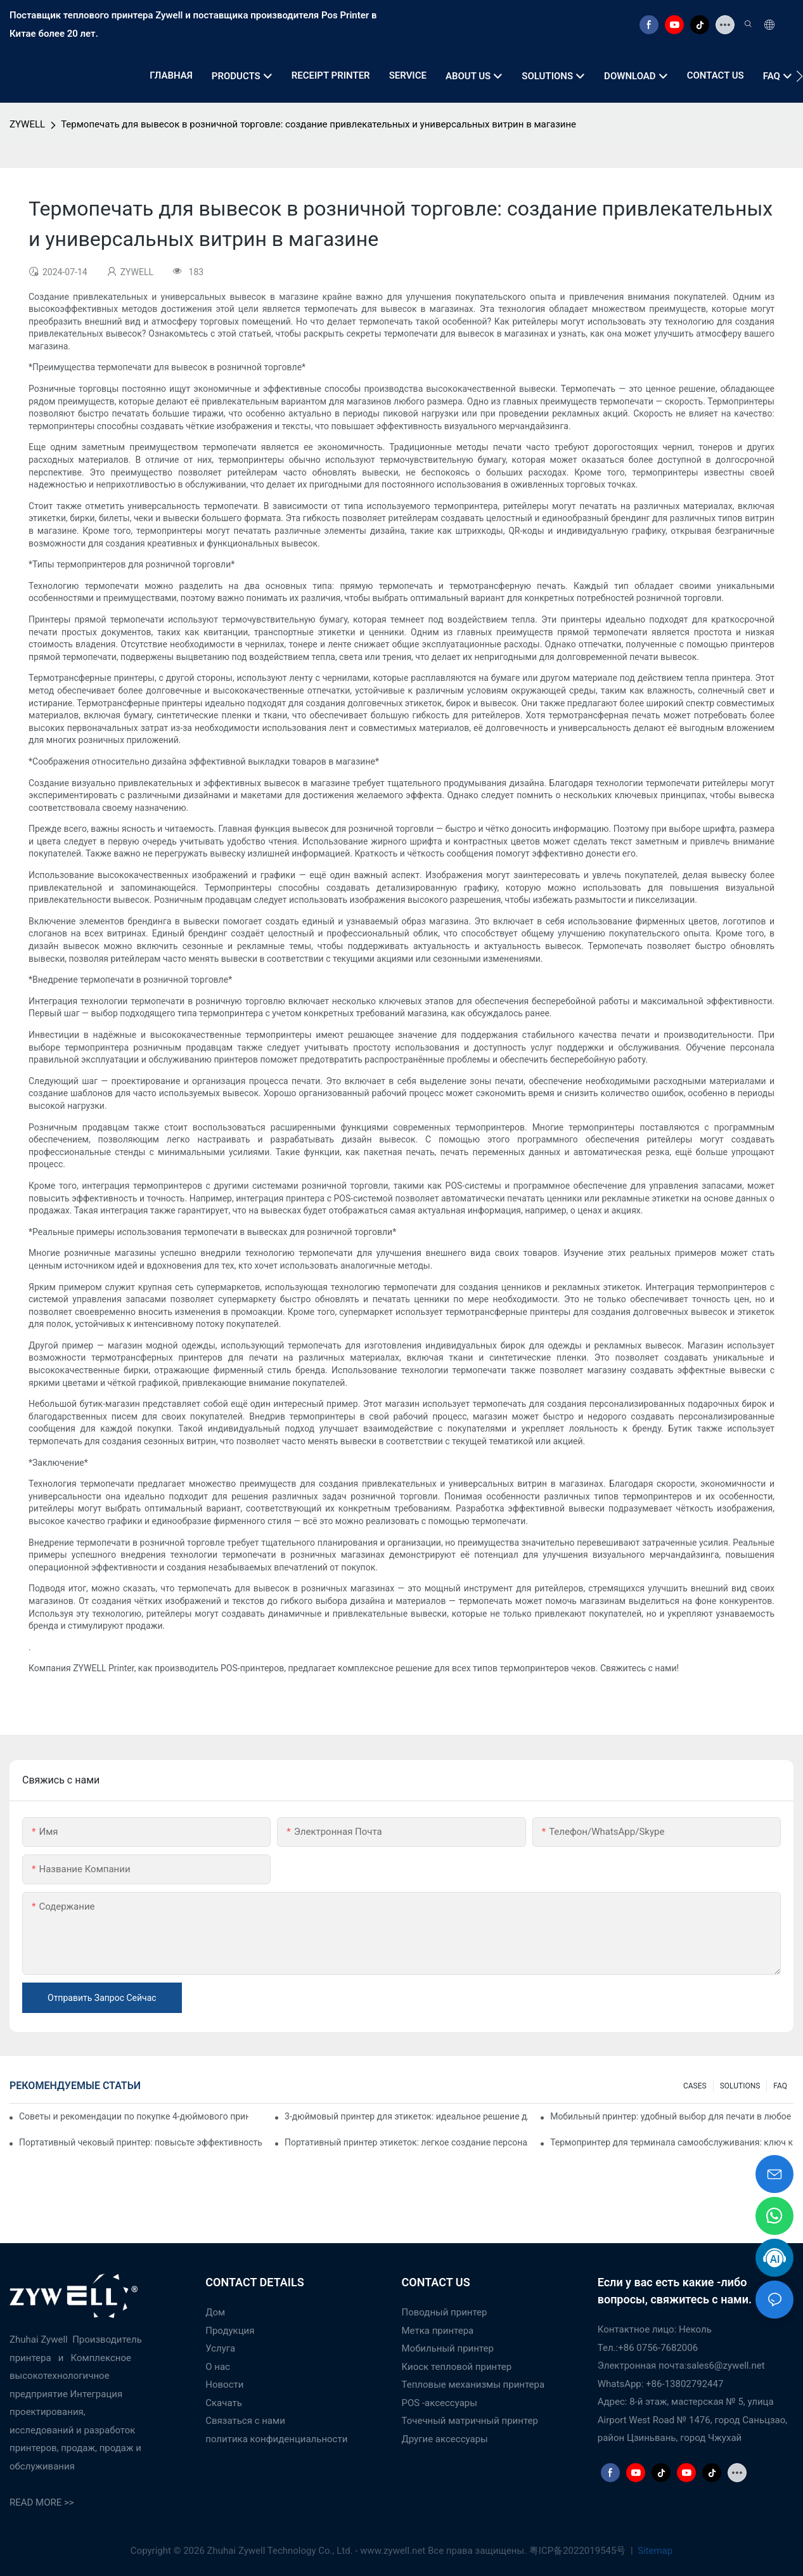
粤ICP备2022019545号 (578, 2550)
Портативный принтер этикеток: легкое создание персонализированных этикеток (406, 2142)
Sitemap (653, 2550)
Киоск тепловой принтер (457, 2366)
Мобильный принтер (448, 2348)
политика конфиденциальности (276, 2439)
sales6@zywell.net (725, 2365)
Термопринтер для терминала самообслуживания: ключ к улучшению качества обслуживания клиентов (671, 2142)
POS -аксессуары (439, 2403)
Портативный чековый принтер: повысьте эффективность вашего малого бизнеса (140, 2142)
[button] (799, 76)
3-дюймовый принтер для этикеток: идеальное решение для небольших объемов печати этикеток (406, 2116)
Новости (224, 2384)
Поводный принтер (444, 2312)
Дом (215, 2312)
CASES (695, 2085)
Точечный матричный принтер (470, 2420)
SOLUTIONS (740, 2085)
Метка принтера (438, 2330)
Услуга (220, 2348)
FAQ (780, 2085)
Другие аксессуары (445, 2439)
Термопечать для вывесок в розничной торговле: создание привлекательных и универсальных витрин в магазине (318, 124)
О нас (217, 2366)
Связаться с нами (245, 2420)
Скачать (223, 2403)
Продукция (229, 2330)
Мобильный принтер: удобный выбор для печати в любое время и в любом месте (671, 2116)
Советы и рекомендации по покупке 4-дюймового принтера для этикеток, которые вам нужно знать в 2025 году (133, 2116)
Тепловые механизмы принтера (473, 2384)
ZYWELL (27, 124)
